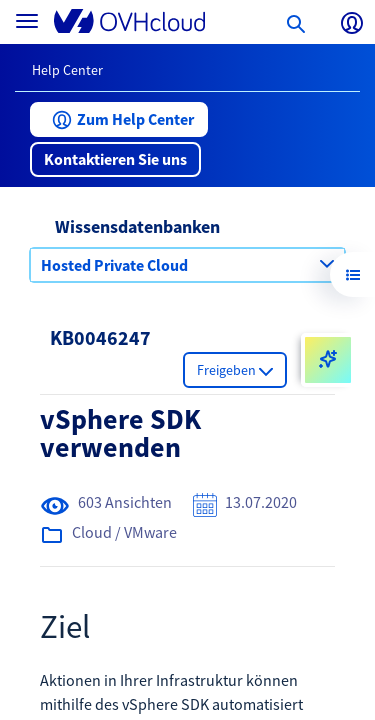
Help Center (67, 70)
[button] (119, 119)
